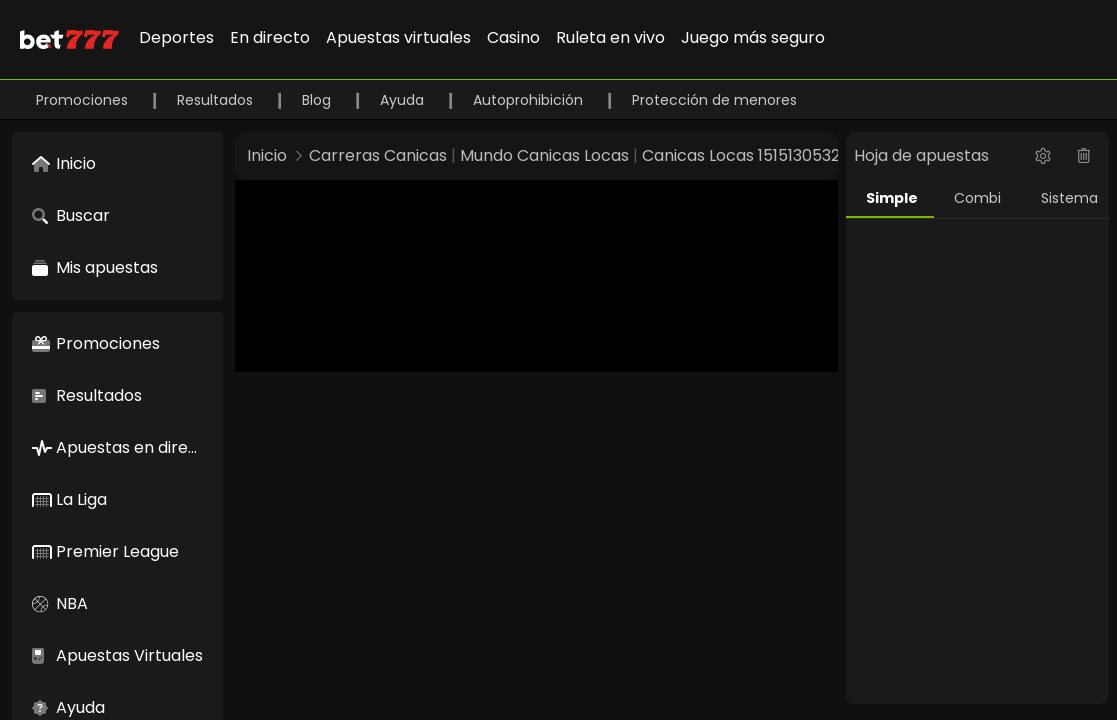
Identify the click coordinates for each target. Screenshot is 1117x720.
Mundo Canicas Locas (544, 155)
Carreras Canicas (378, 155)
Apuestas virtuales (398, 37)
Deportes (176, 37)
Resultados (217, 100)
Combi (977, 198)
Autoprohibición (530, 100)
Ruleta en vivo (610, 37)
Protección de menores (714, 100)
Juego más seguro (753, 37)
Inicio (267, 155)
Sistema (1069, 198)
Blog (318, 100)
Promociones (84, 100)
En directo (270, 37)
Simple (892, 198)
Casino (513, 37)
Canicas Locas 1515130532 (741, 155)
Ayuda (404, 100)
